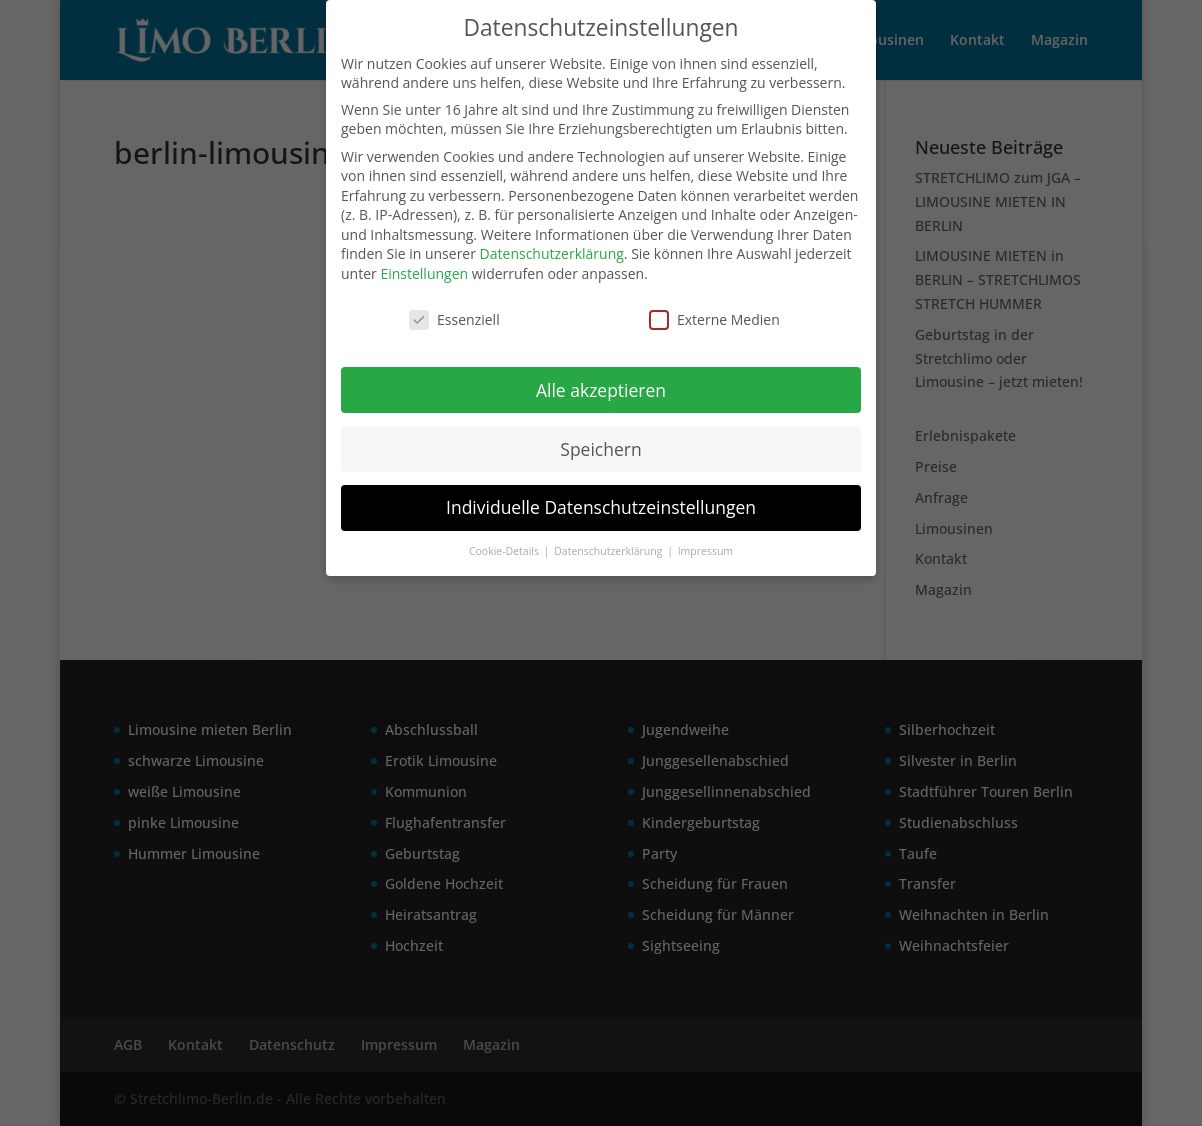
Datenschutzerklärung (552, 253)
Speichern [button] (600, 449)
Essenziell (454, 319)
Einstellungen (424, 273)
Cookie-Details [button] (505, 551)
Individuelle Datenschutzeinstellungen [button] (601, 507)
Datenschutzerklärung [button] (609, 551)
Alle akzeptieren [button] (601, 390)
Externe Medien (714, 319)
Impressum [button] (705, 551)
